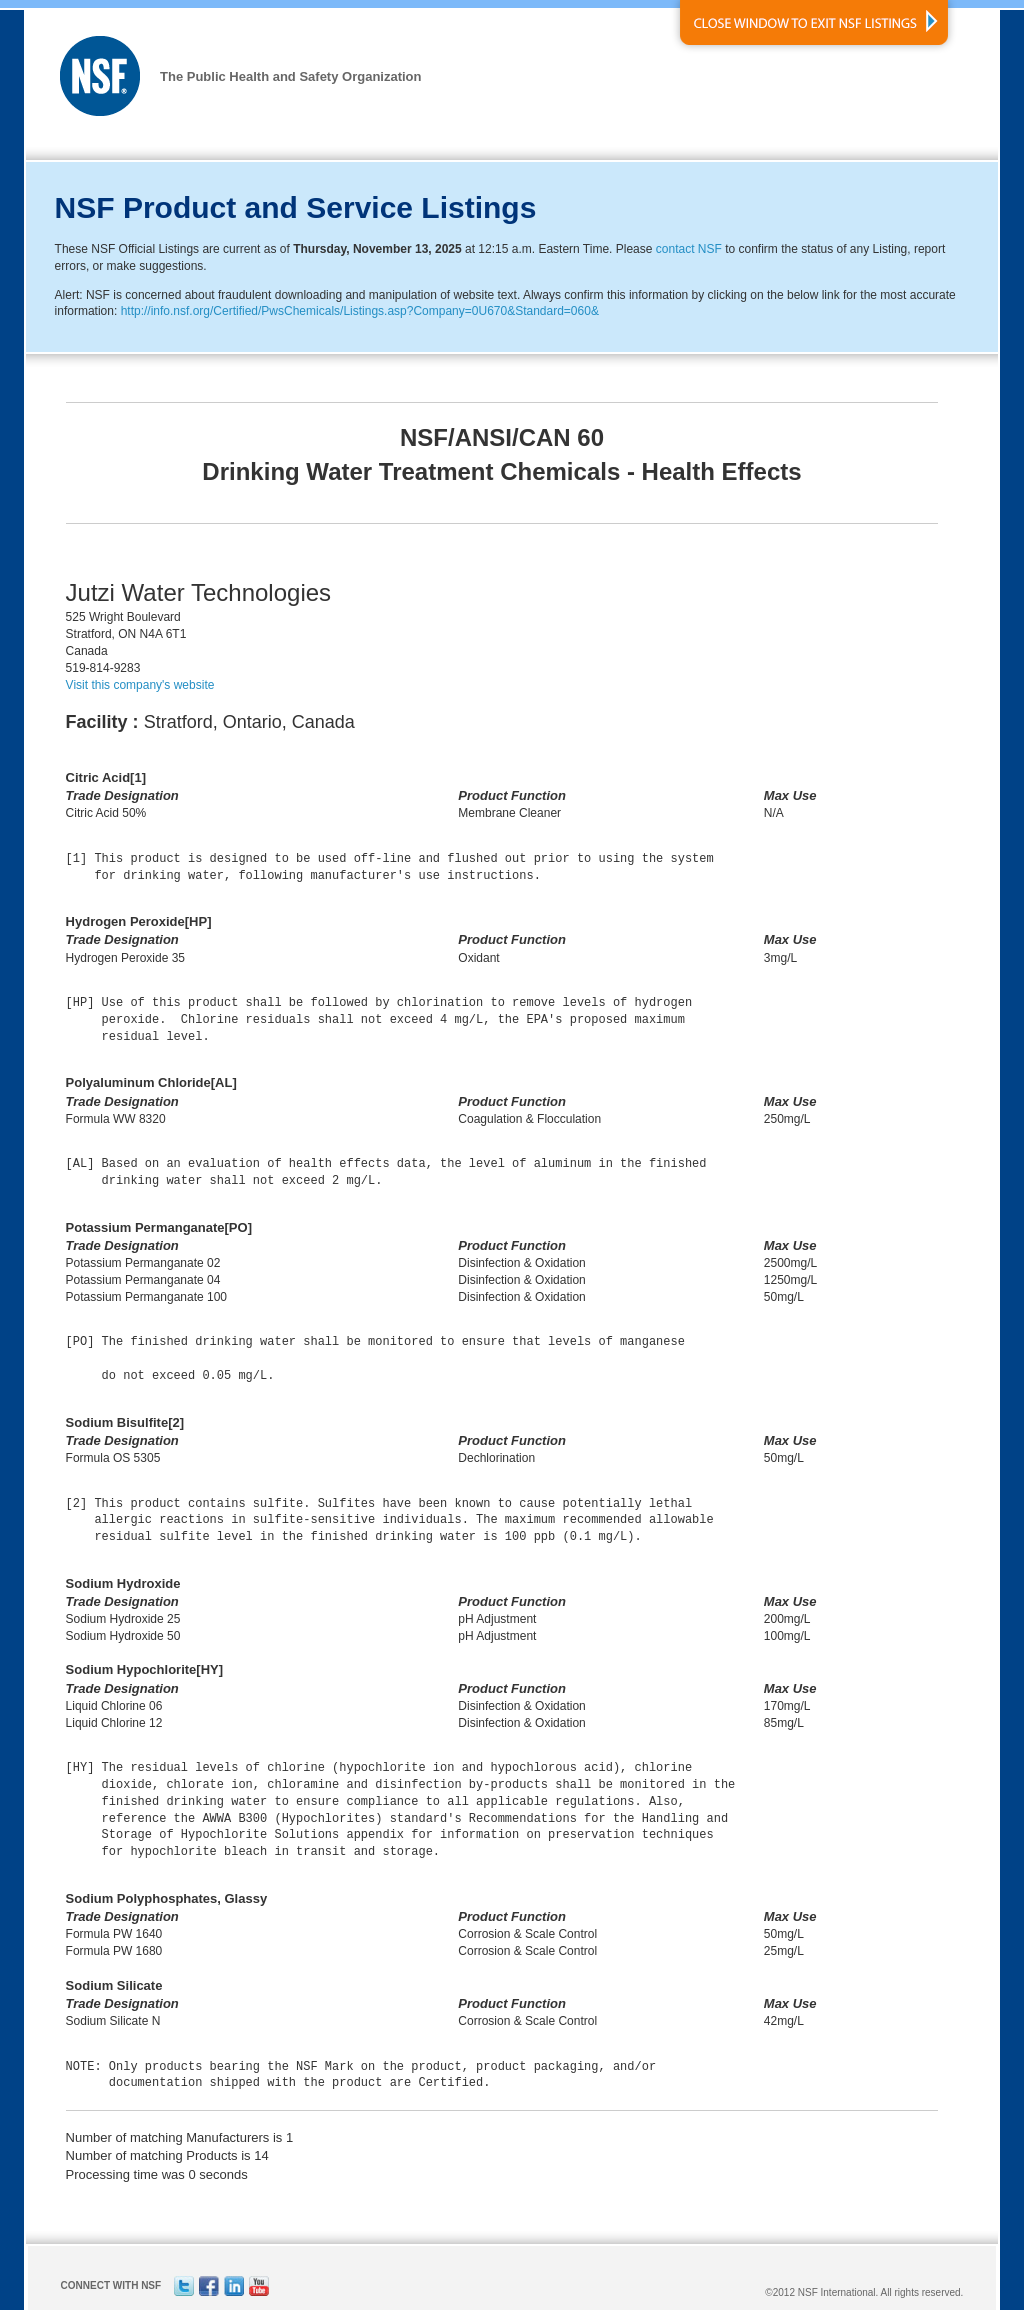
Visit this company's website (140, 685)
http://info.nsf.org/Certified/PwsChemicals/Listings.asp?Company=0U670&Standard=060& (360, 311)
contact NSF (689, 249)
